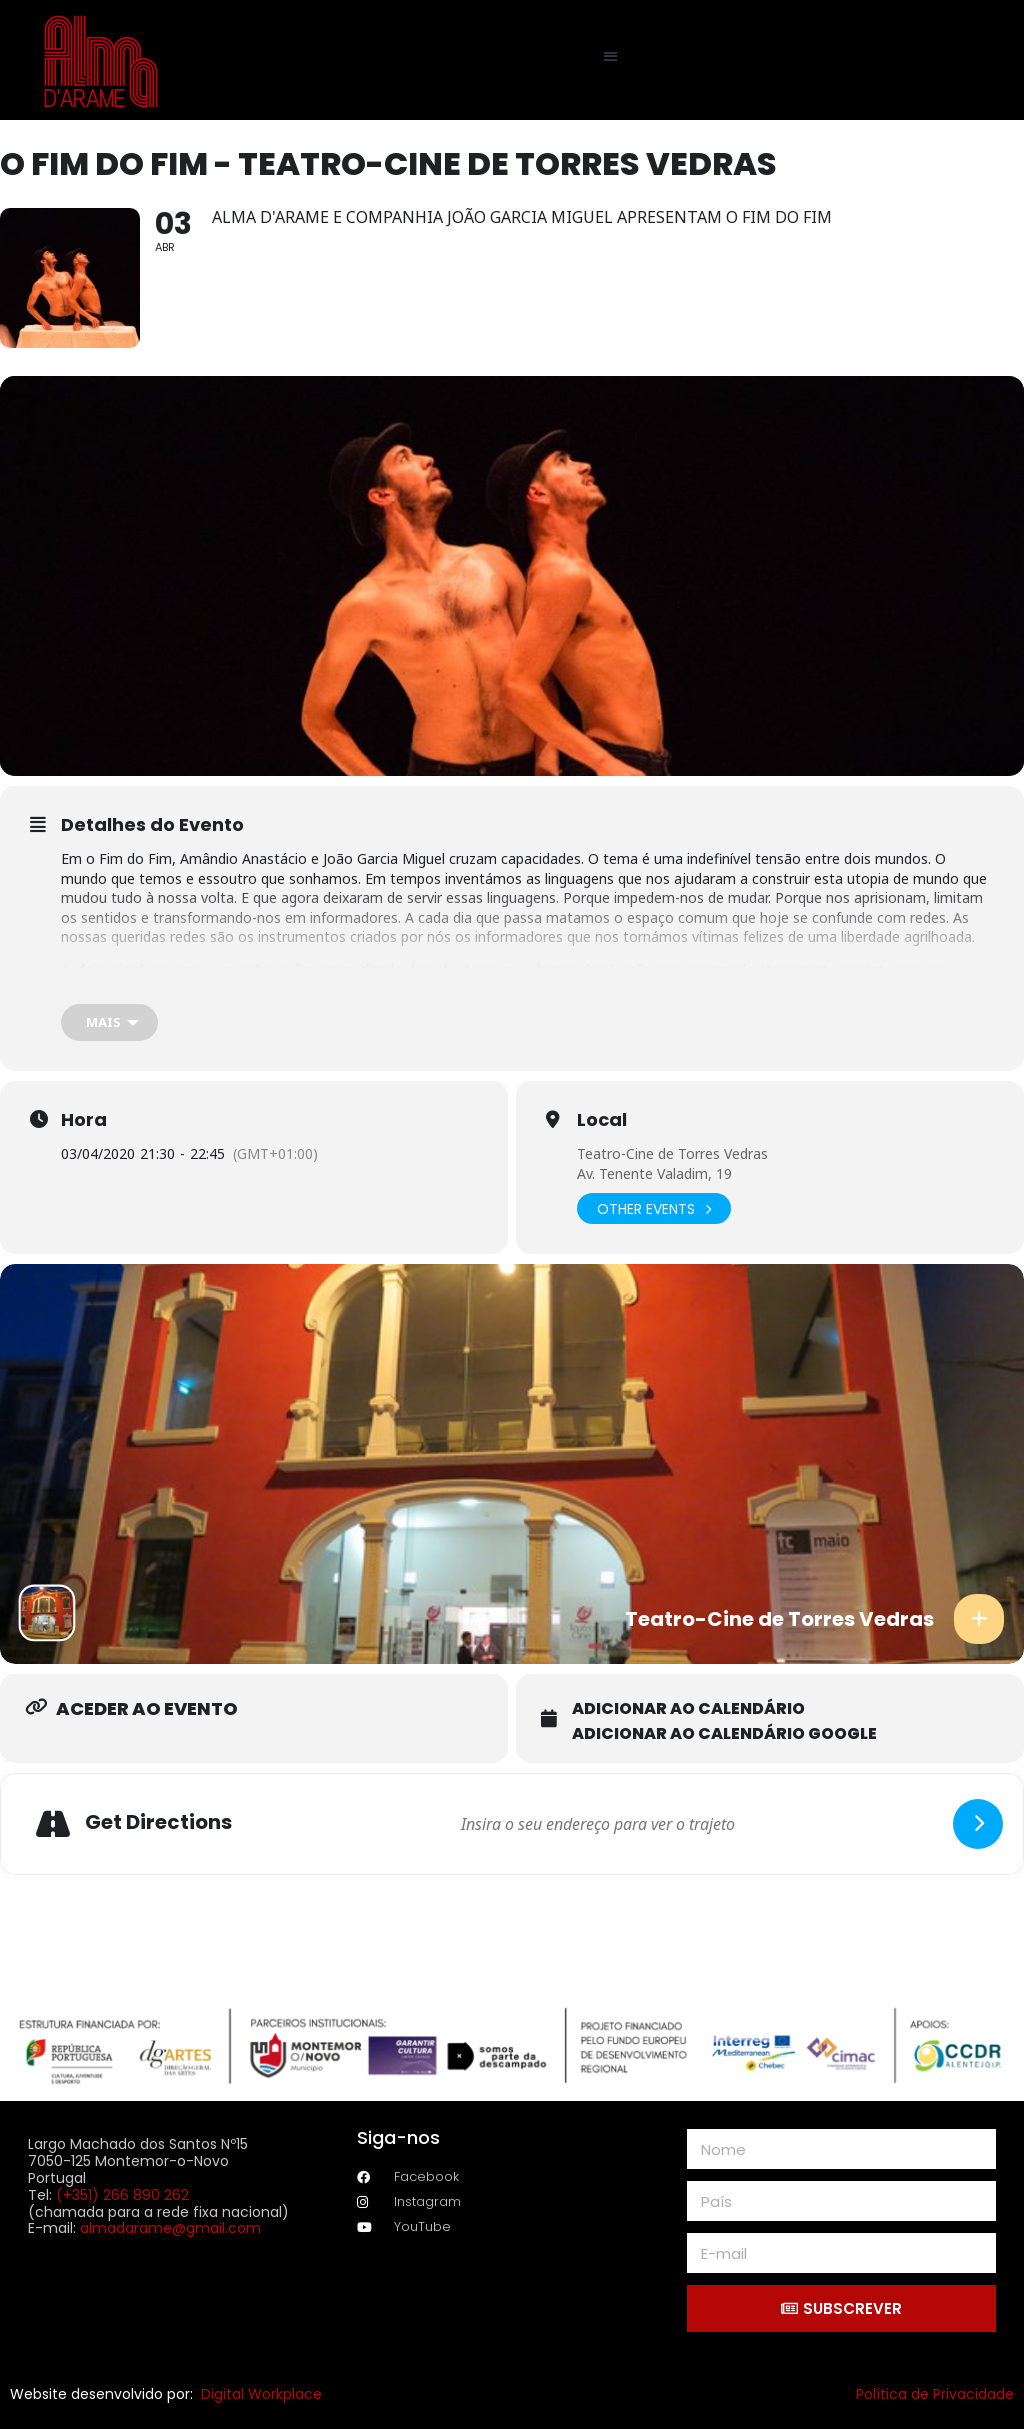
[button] (611, 55)
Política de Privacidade (935, 2394)
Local (602, 1120)
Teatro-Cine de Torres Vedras (672, 1153)
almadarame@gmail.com (170, 2228)
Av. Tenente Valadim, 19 (654, 1173)
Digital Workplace (261, 2394)
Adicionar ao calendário (688, 1709)
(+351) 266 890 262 (122, 2195)
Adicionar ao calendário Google (724, 1734)
